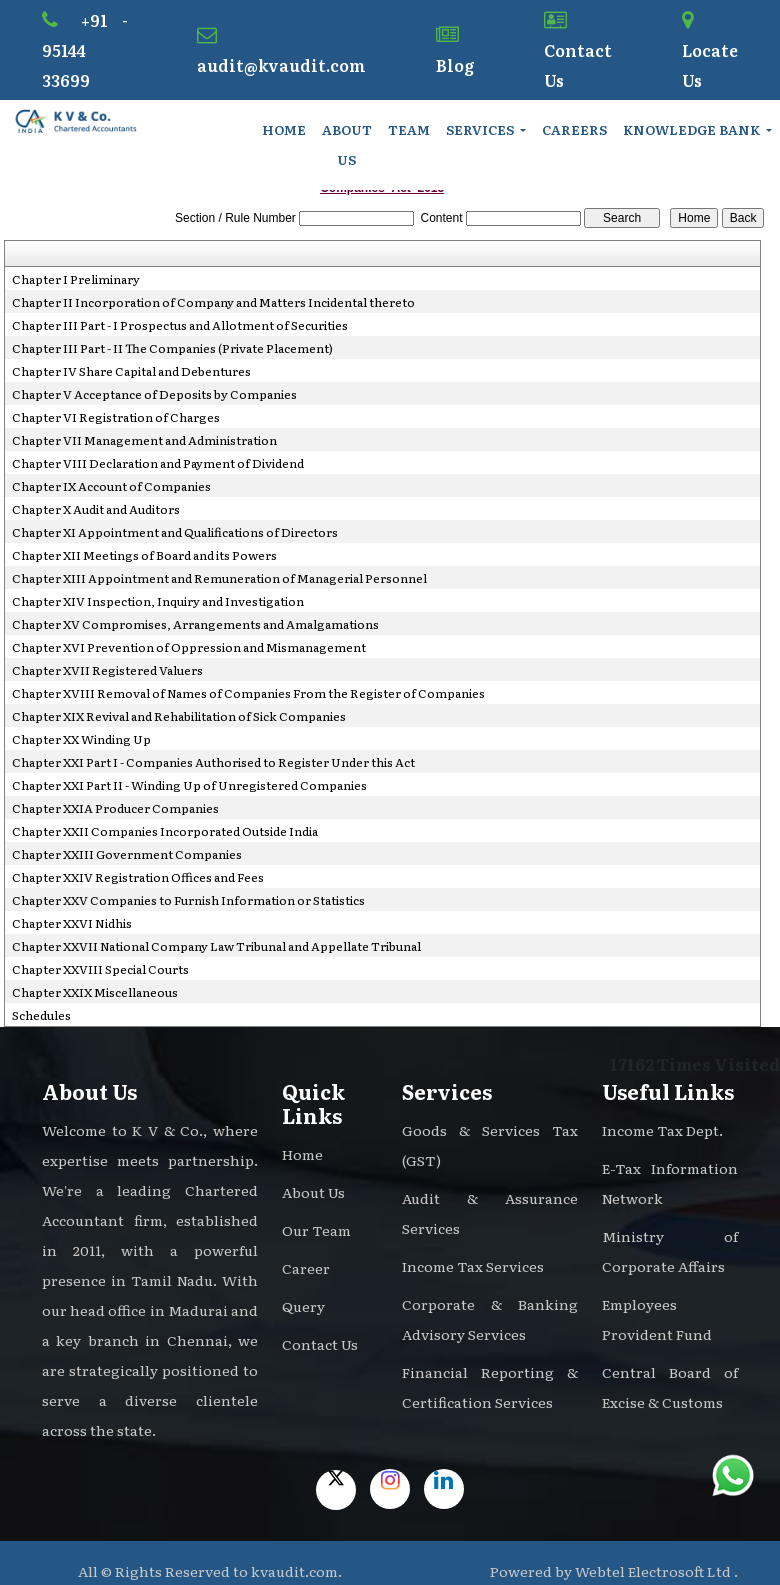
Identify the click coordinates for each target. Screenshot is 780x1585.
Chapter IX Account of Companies (111, 486)
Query (303, 1306)
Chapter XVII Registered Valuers (107, 670)
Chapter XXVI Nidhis (72, 923)
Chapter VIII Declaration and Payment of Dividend (158, 463)
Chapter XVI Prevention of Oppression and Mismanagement (189, 647)
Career (306, 1268)
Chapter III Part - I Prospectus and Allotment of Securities (180, 325)
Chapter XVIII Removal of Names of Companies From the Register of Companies (248, 693)
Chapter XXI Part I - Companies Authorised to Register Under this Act (213, 762)
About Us (347, 144)
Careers (574, 129)
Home (284, 129)
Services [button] (481, 129)
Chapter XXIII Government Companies (127, 854)
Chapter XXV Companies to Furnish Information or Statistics (188, 900)
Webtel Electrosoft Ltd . (656, 1571)
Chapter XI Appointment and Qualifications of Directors (175, 532)
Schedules (41, 1015)
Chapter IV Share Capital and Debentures (131, 371)
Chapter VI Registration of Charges (116, 417)
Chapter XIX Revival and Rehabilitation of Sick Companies (179, 716)
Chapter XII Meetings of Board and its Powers (144, 555)
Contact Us (578, 51)
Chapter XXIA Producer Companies (115, 808)
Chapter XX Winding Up (81, 739)
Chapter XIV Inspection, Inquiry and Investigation (158, 601)
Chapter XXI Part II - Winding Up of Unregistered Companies (189, 785)
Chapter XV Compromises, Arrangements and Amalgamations (195, 624)
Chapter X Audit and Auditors (96, 509)
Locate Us (710, 51)
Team (409, 129)
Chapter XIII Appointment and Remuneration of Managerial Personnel (219, 578)
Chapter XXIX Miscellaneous (95, 992)
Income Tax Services (473, 1266)
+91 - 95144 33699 (85, 50)
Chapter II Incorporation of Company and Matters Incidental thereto (213, 302)
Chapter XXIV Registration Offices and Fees (138, 877)
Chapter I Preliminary (76, 279)
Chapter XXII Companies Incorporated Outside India (165, 831)
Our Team (316, 1230)
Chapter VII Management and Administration (144, 440)
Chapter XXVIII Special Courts (100, 969)
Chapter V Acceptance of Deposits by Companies (154, 394)
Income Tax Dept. (662, 1130)
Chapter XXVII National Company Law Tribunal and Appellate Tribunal (216, 946)
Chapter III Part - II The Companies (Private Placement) (172, 348)
